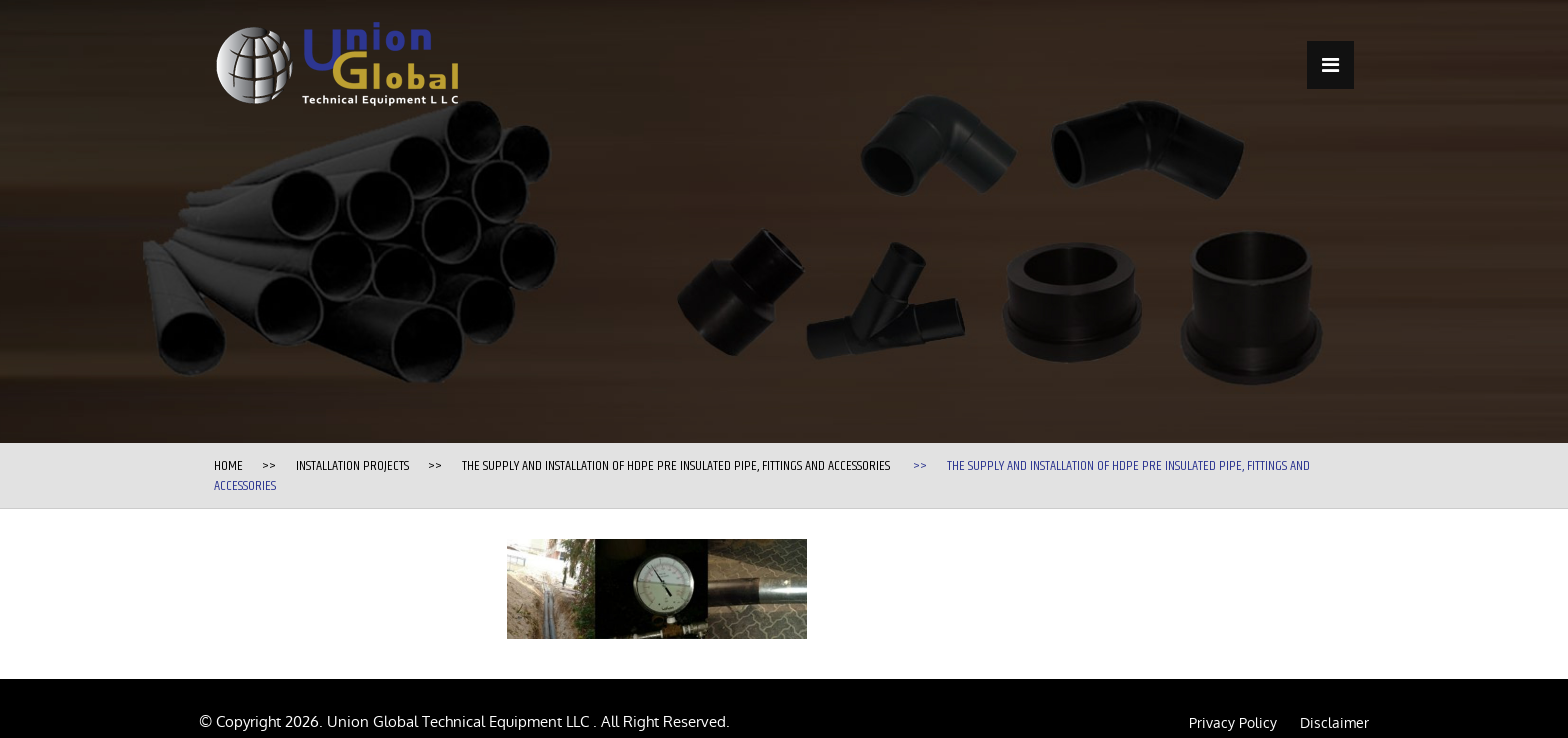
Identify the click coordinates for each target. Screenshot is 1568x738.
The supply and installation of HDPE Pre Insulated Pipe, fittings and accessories (676, 466)
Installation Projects (352, 466)
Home (228, 466)
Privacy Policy (1233, 723)
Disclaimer (1334, 723)
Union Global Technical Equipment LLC (460, 721)
